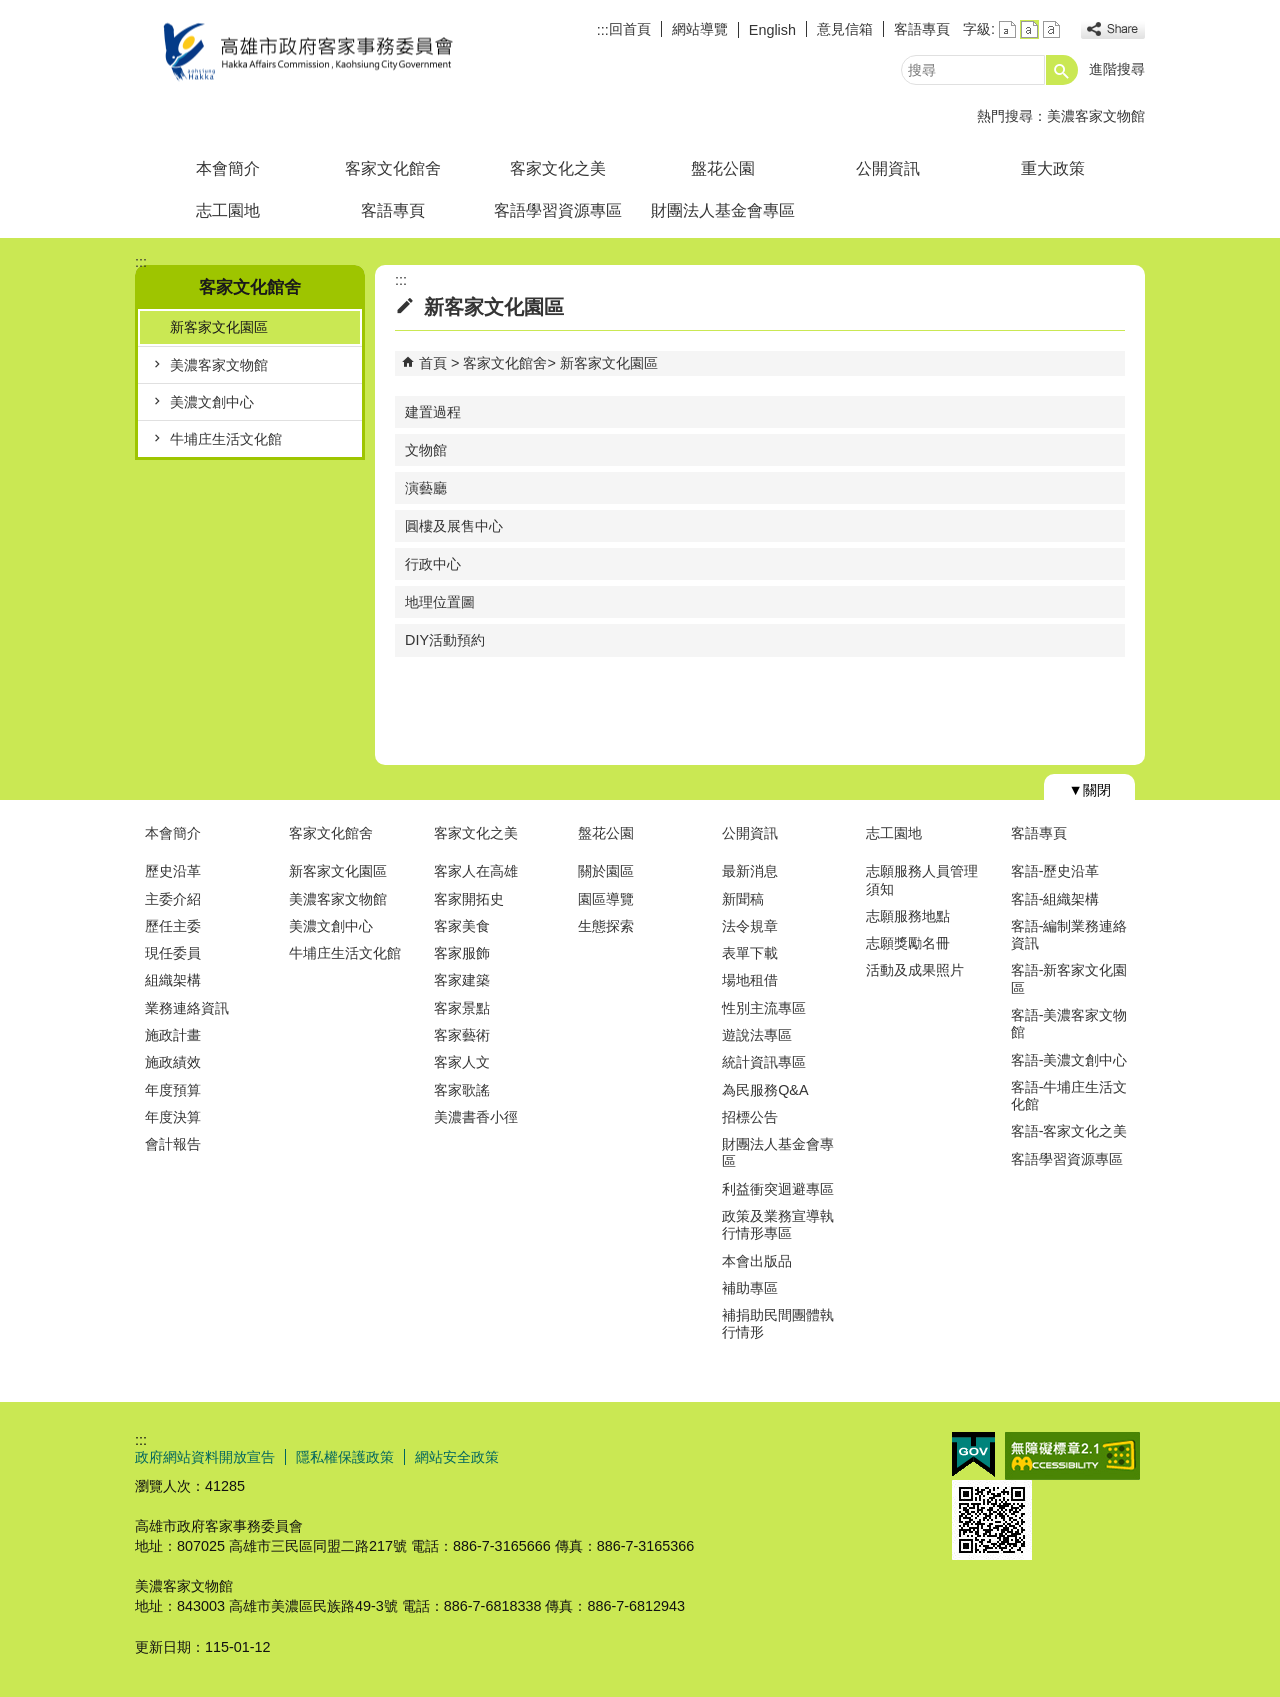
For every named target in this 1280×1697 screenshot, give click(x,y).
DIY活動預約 (445, 640)
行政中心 (433, 564)
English (772, 30)
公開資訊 (888, 168)
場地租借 (750, 980)
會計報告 (173, 1144)
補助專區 (750, 1288)
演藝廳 (426, 488)
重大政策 (1053, 168)
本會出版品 (757, 1261)
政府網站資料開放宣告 (205, 1457)
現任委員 (173, 953)
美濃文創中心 (212, 402)
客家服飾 (462, 953)
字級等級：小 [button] (1007, 29)
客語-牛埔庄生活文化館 (1069, 1095)
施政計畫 (173, 1035)
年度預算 (173, 1090)
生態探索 (606, 926)
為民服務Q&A (765, 1090)
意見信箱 (845, 29)
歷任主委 (173, 926)
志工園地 (228, 210)
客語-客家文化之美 (1069, 1131)
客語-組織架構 (1055, 899)
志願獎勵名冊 (908, 943)
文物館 (426, 450)
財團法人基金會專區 (723, 210)
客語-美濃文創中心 (1069, 1060)
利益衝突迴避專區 (778, 1189)
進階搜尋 (1117, 69)
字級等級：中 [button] (1029, 29)
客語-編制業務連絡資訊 (1069, 934)
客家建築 (462, 980)
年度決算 (173, 1117)
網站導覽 (700, 29)
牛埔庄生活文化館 (226, 439)
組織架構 (173, 980)
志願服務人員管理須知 (922, 879)
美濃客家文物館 (1096, 116)
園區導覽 (606, 899)
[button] (1062, 70)
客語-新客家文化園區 (1069, 978)
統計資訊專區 (764, 1062)
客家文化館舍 (393, 168)
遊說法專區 (757, 1035)
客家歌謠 (462, 1090)
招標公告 (750, 1117)
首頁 (433, 363)
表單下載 (750, 953)
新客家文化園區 (219, 327)
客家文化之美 (558, 168)
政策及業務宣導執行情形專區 (778, 1224)
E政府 (973, 1454)
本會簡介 (228, 168)
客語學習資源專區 (558, 210)
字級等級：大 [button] (1051, 29)
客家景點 (462, 1008)
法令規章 (750, 926)
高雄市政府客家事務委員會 (304, 53)
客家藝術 (462, 1035)
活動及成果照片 (915, 970)
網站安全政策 (457, 1457)
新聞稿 (743, 899)
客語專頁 (922, 29)
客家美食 (462, 926)
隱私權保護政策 (345, 1457)
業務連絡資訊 (187, 1008)
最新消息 (750, 871)
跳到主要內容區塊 (10, 10)
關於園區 (606, 871)
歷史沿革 (173, 871)
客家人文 (462, 1062)
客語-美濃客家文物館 (1069, 1023)
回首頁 (630, 29)
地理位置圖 (440, 602)
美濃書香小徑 (476, 1117)
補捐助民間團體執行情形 (778, 1323)
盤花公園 (723, 168)
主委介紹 (173, 899)
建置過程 (433, 412)
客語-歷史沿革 (1055, 871)
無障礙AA (1072, 1456)
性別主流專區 (764, 1008)
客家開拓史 (469, 899)
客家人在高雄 (476, 871)
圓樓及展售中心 (454, 526)
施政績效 (173, 1062)
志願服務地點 (908, 916)
